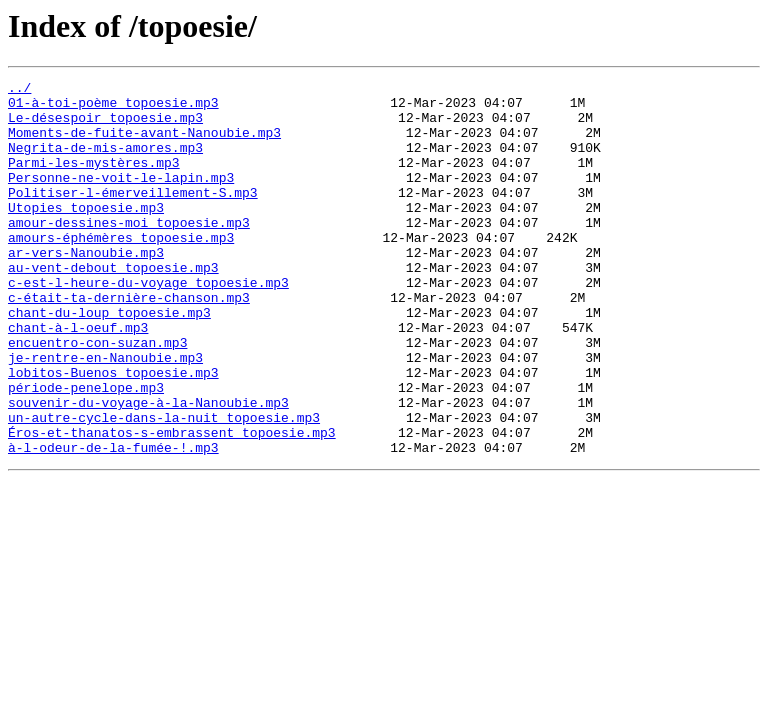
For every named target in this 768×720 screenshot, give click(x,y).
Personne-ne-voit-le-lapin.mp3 (121, 198)
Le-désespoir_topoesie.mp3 (105, 126)
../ (19, 90)
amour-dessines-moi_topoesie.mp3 (129, 252)
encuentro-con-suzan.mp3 (97, 396)
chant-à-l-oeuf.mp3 (78, 378)
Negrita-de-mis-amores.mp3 (105, 162)
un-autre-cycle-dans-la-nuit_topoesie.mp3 (164, 486)
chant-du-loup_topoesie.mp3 (109, 360)
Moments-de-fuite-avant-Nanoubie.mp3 (144, 144)
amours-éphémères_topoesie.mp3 (121, 270)
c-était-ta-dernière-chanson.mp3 (129, 342)
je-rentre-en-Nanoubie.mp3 (105, 414)
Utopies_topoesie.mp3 (86, 234)
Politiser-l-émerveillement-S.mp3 (133, 216)
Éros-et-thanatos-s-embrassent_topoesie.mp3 (172, 504)
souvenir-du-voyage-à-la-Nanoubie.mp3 (148, 468)
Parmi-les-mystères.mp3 (94, 180)
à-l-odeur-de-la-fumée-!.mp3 (113, 522)
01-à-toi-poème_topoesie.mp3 (113, 108)
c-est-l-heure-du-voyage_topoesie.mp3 (148, 324)
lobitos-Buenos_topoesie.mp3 (113, 432)
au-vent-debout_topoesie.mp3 (113, 306)
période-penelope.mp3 (86, 450)
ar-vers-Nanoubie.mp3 (86, 288)
